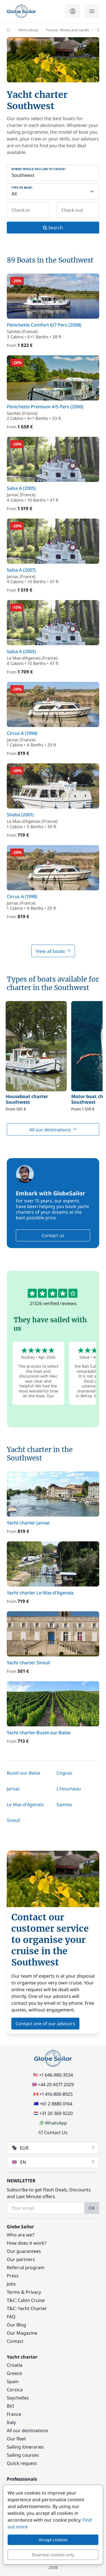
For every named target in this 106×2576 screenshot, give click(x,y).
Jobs (11, 2284)
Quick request (22, 2463)
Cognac (65, 1773)
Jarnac (13, 1789)
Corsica (15, 2390)
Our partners (21, 2259)
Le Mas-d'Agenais (25, 1804)
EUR (53, 2148)
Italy (11, 2422)
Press (13, 2276)
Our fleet (16, 2439)
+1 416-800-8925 (53, 2094)
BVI (10, 2406)
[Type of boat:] (53, 191)
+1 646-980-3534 (53, 2075)
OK (91, 2208)
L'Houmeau (69, 1789)
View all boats (53, 951)
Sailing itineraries (25, 2447)
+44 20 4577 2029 (53, 2084)
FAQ (11, 2316)
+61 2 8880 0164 (53, 2104)
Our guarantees (24, 2251)
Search (53, 227)
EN (53, 2162)
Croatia (14, 2365)
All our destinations (53, 1130)
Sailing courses (23, 2455)
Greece (14, 2373)
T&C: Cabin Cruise (26, 2300)
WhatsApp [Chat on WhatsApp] (53, 2123)
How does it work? (26, 2243)
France (14, 2414)
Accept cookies (53, 2539)
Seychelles (18, 2398)
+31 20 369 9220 (53, 2113)
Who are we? (20, 2235)
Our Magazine (22, 2333)
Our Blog (16, 2325)
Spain (13, 2381)
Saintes (64, 1804)
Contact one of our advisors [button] (45, 2023)
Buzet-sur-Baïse (23, 1773)
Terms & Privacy (24, 2292)
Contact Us (53, 2132)
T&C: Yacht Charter (27, 2308)
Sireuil (13, 1820)
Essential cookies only (53, 2554)
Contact (15, 2341)
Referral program (25, 2267)
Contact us (53, 1235)
